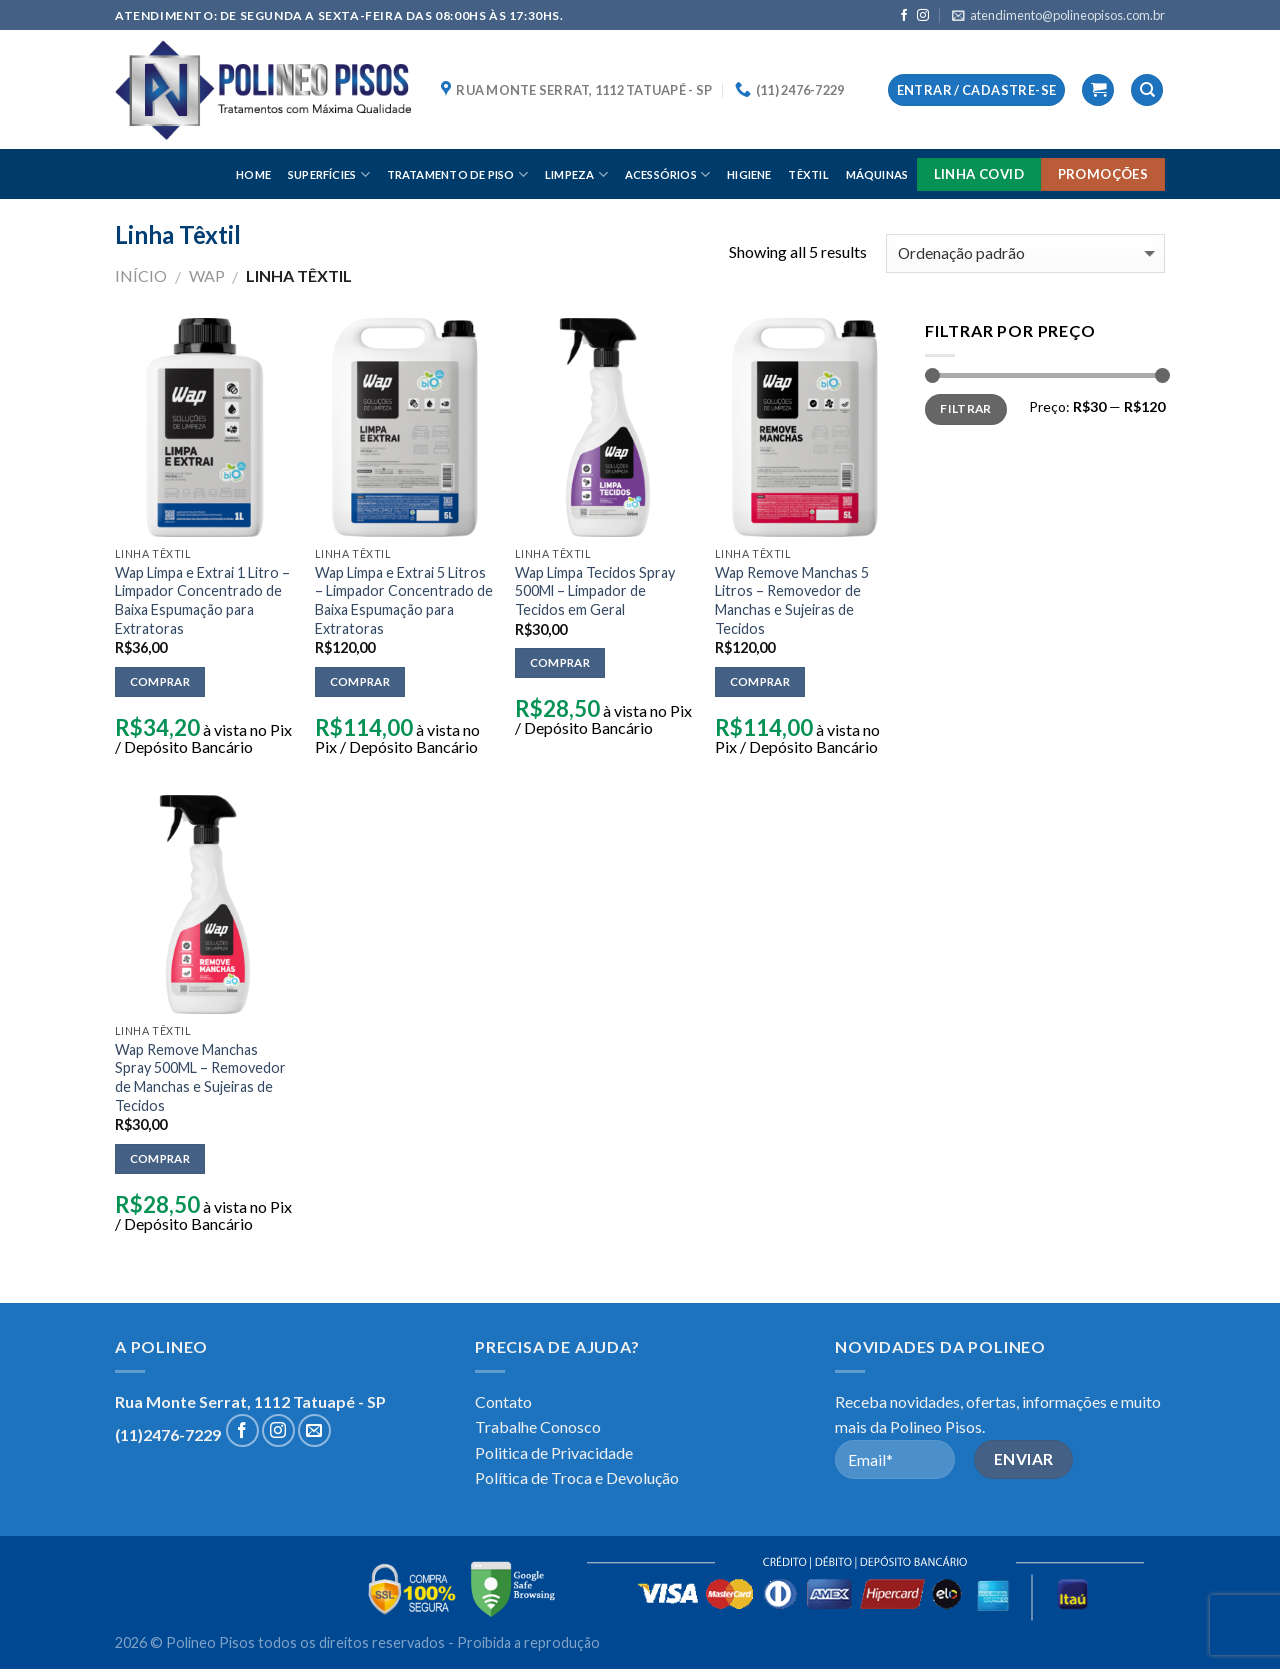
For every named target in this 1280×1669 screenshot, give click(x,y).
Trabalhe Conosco (538, 1426)
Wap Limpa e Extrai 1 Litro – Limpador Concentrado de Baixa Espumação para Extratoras (202, 600)
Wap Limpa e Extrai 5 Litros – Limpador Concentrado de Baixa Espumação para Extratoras (404, 600)
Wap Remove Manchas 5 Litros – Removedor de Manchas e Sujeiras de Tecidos (792, 600)
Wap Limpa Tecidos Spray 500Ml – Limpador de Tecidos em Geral (595, 591)
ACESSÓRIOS (668, 174)
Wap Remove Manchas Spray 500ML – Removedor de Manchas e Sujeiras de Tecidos (200, 1077)
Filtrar (966, 408)
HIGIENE (749, 174)
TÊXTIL (808, 174)
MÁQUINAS (877, 174)
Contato (503, 1401)
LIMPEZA (576, 174)
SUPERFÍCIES (329, 174)
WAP (207, 275)
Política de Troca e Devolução (577, 1477)
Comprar (160, 681)
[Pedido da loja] (1025, 253)
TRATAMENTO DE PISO (457, 174)
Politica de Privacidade (554, 1452)
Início (141, 275)
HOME (253, 174)
